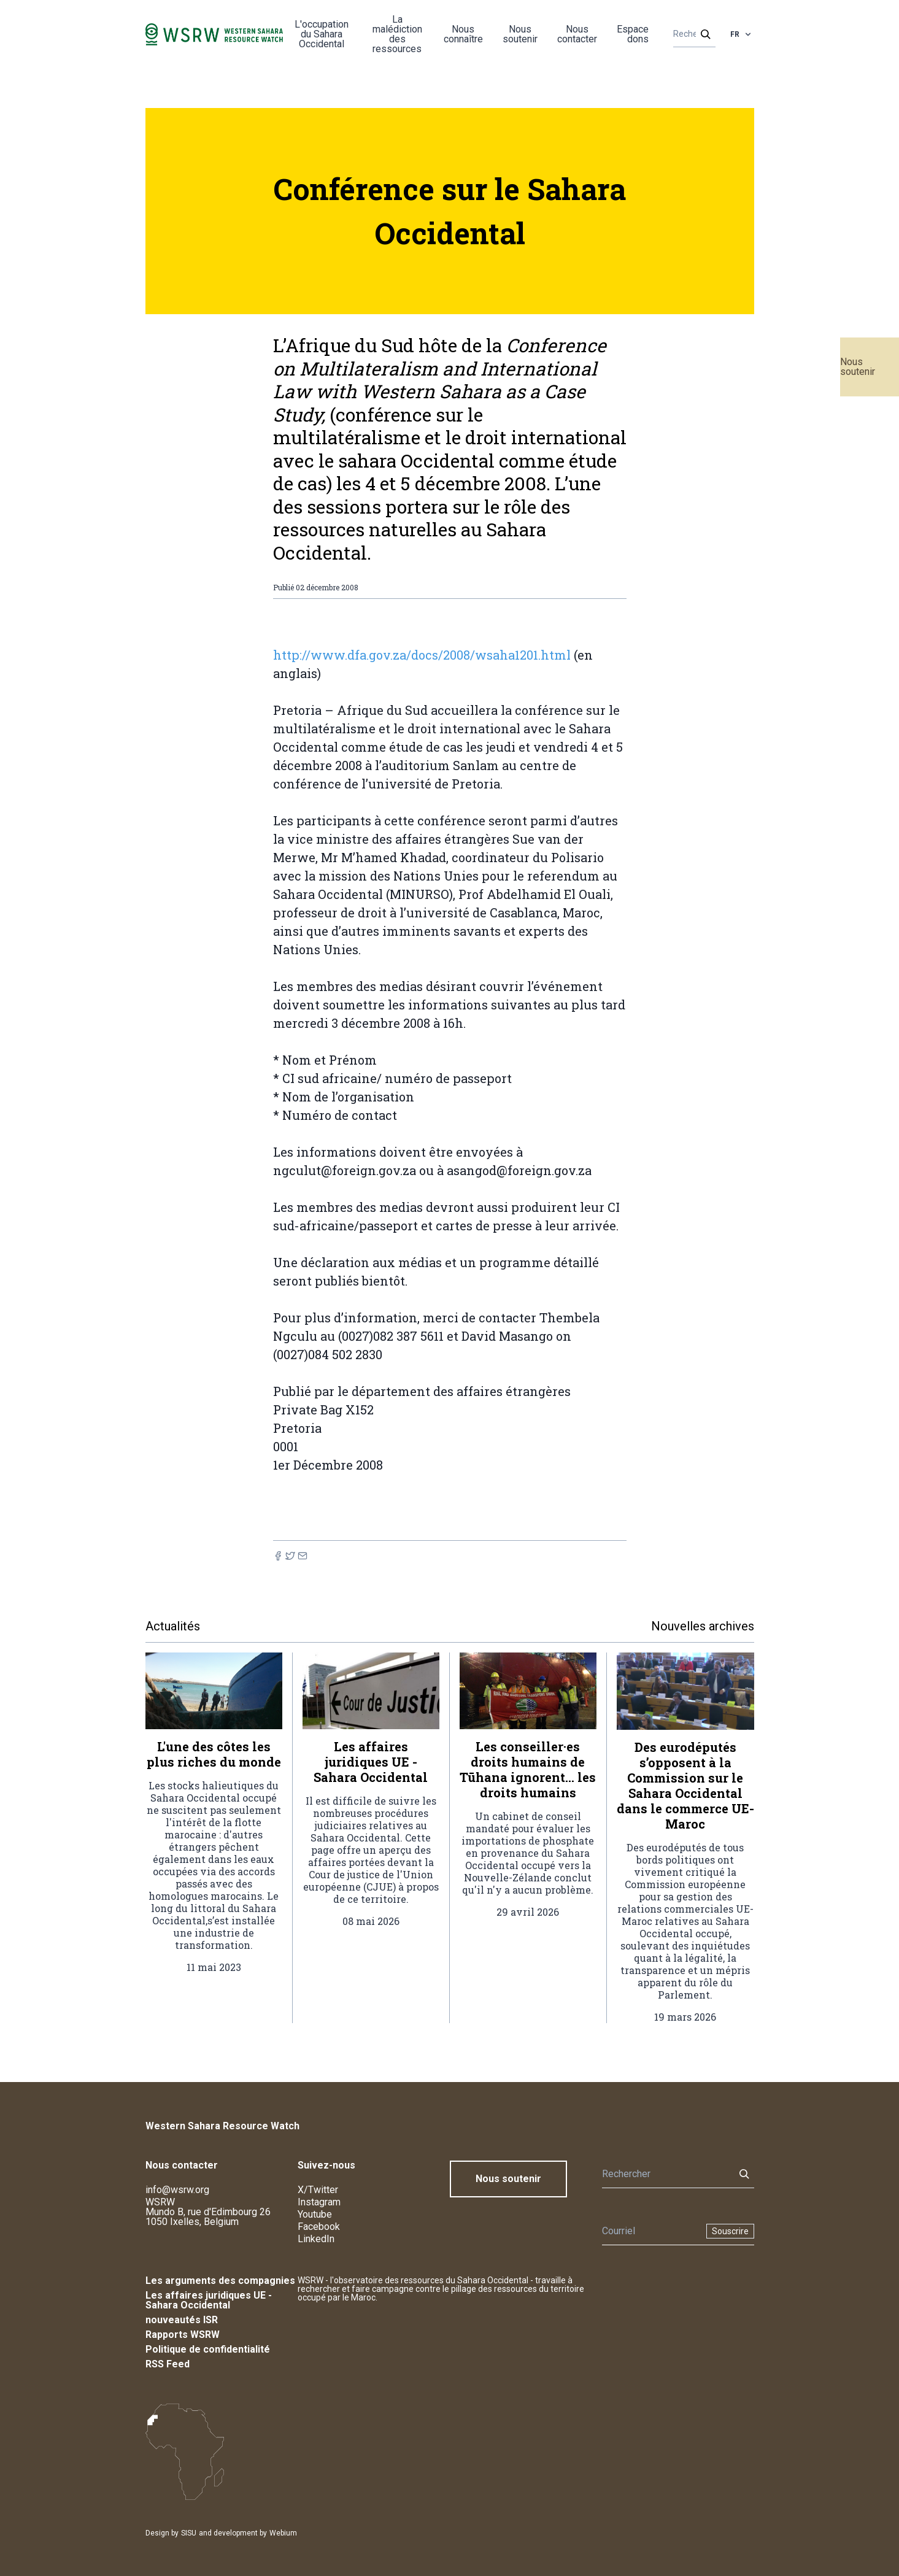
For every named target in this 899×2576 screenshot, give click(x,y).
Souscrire (730, 2231)
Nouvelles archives (702, 1626)
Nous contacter (577, 34)
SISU (188, 2533)
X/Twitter (318, 2190)
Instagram (319, 2202)
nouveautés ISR (181, 2320)
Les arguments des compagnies (220, 2280)
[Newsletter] (650, 2231)
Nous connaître (463, 34)
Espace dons (633, 34)
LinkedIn (316, 2239)
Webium (283, 2533)
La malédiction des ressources (397, 34)
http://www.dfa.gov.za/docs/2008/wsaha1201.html (422, 655)
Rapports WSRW (182, 2334)
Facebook (319, 2226)
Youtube (315, 2214)
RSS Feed (167, 2364)
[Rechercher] (690, 34)
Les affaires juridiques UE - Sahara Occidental (208, 2300)
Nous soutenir (857, 366)
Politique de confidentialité (207, 2349)
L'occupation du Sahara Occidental (322, 34)
